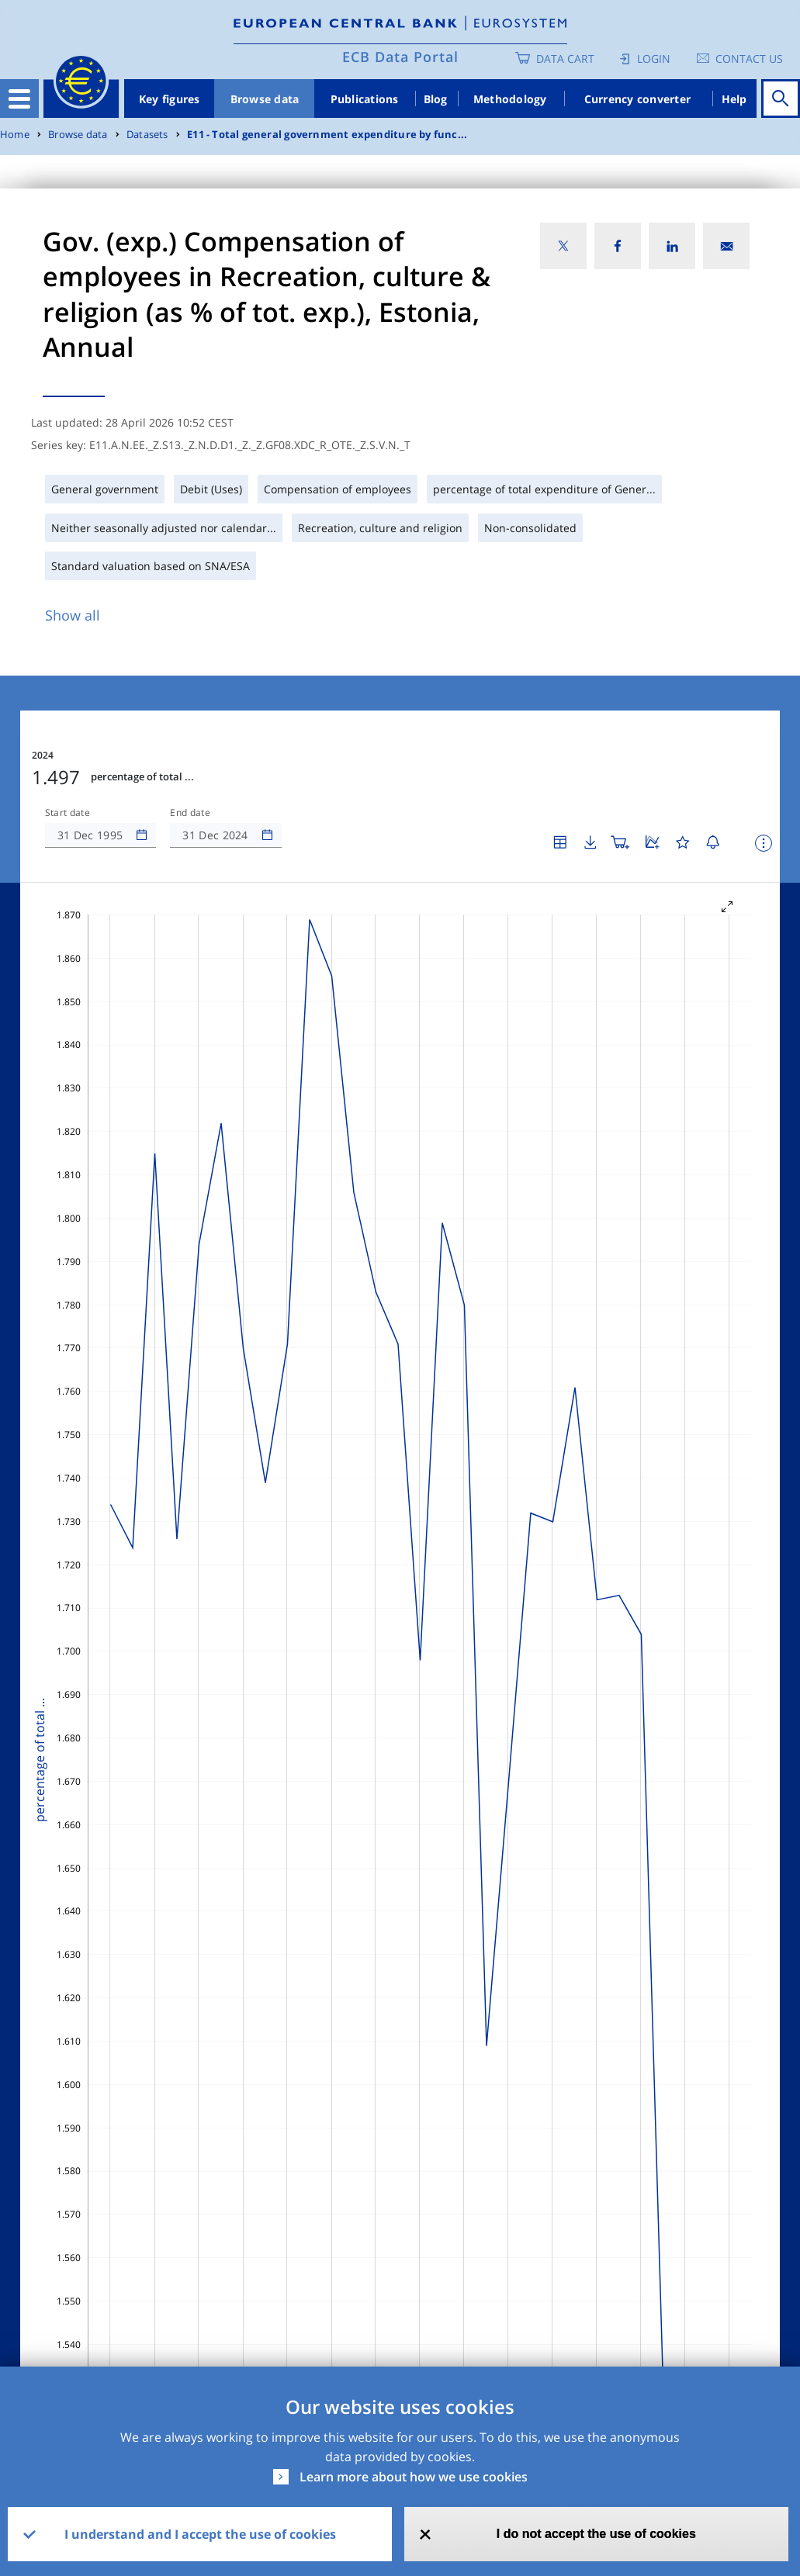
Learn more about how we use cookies (414, 2476)
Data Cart (565, 58)
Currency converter (637, 99)
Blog (436, 99)
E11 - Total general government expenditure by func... (327, 134)
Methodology (510, 99)
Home (14, 134)
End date (190, 813)
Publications (365, 99)
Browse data (265, 99)
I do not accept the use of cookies (596, 2533)
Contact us (749, 58)
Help (734, 99)
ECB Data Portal (400, 56)
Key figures (169, 99)
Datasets (147, 134)
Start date (67, 813)
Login (653, 58)
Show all (72, 615)
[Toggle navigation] (19, 98)
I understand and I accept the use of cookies (200, 2534)
